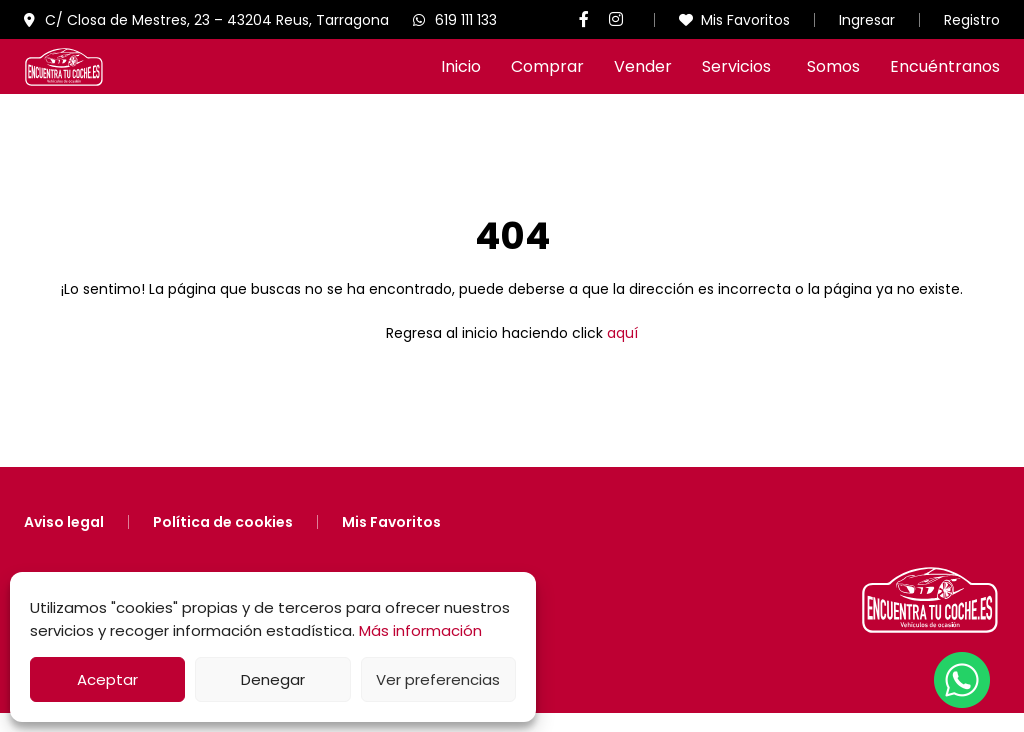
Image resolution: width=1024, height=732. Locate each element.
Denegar (273, 679)
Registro (972, 20)
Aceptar (107, 679)
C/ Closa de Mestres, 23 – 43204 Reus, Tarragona (206, 20)
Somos (833, 75)
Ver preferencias (438, 679)
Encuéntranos (945, 75)
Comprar (547, 75)
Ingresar (867, 20)
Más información (420, 630)
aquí (622, 352)
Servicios (739, 75)
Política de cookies (223, 541)
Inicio (461, 75)
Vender (643, 75)
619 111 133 (455, 20)
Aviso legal (64, 541)
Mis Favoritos (734, 20)
